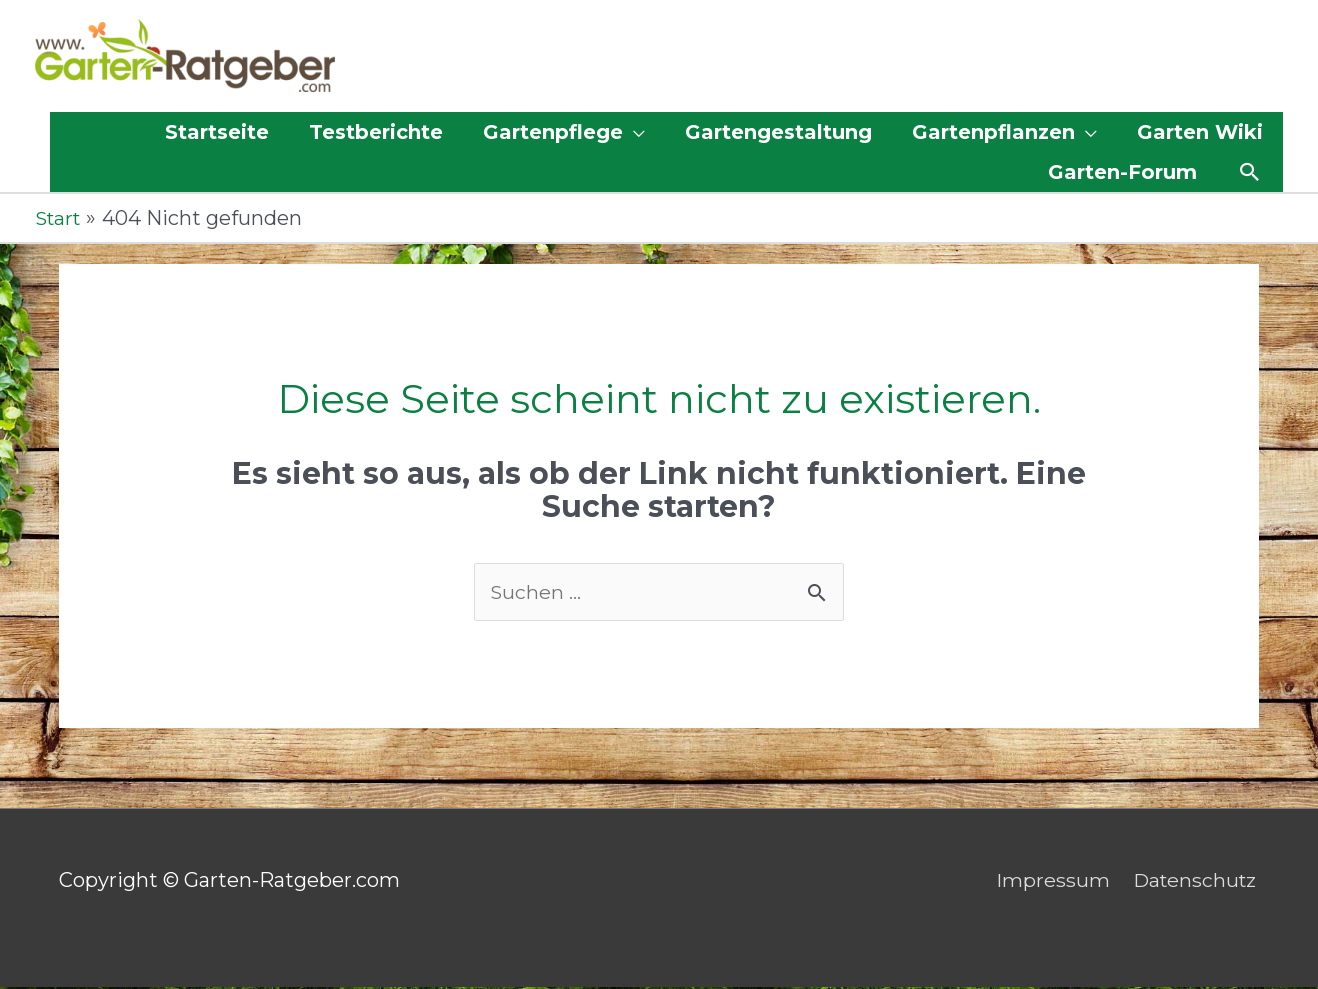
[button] (1250, 173)
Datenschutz (1195, 882)
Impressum (1049, 882)
